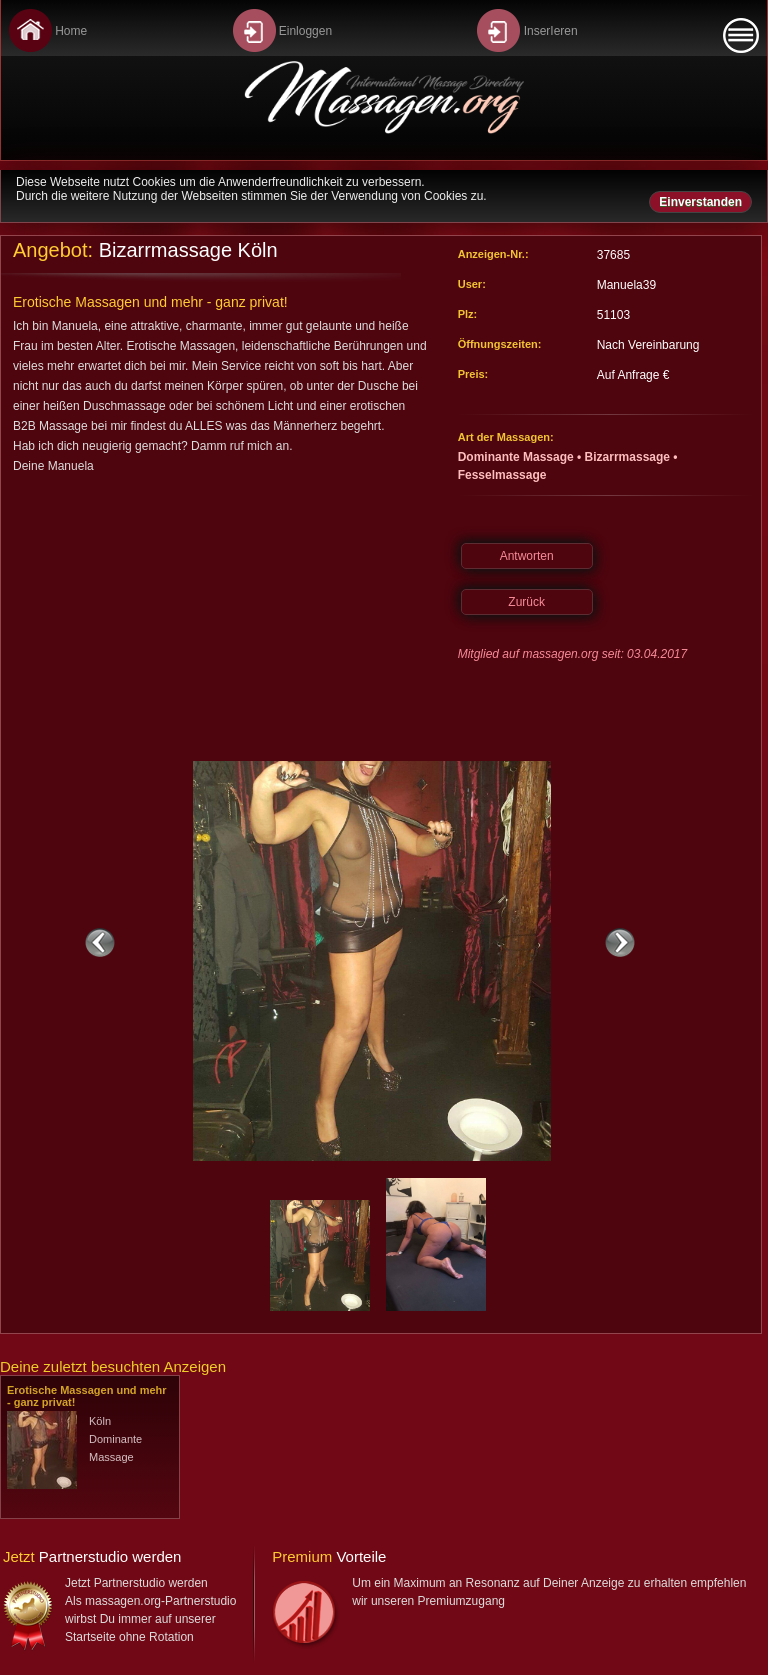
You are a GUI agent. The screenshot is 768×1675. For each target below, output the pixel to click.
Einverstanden (700, 202)
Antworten (527, 556)
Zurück (526, 602)
